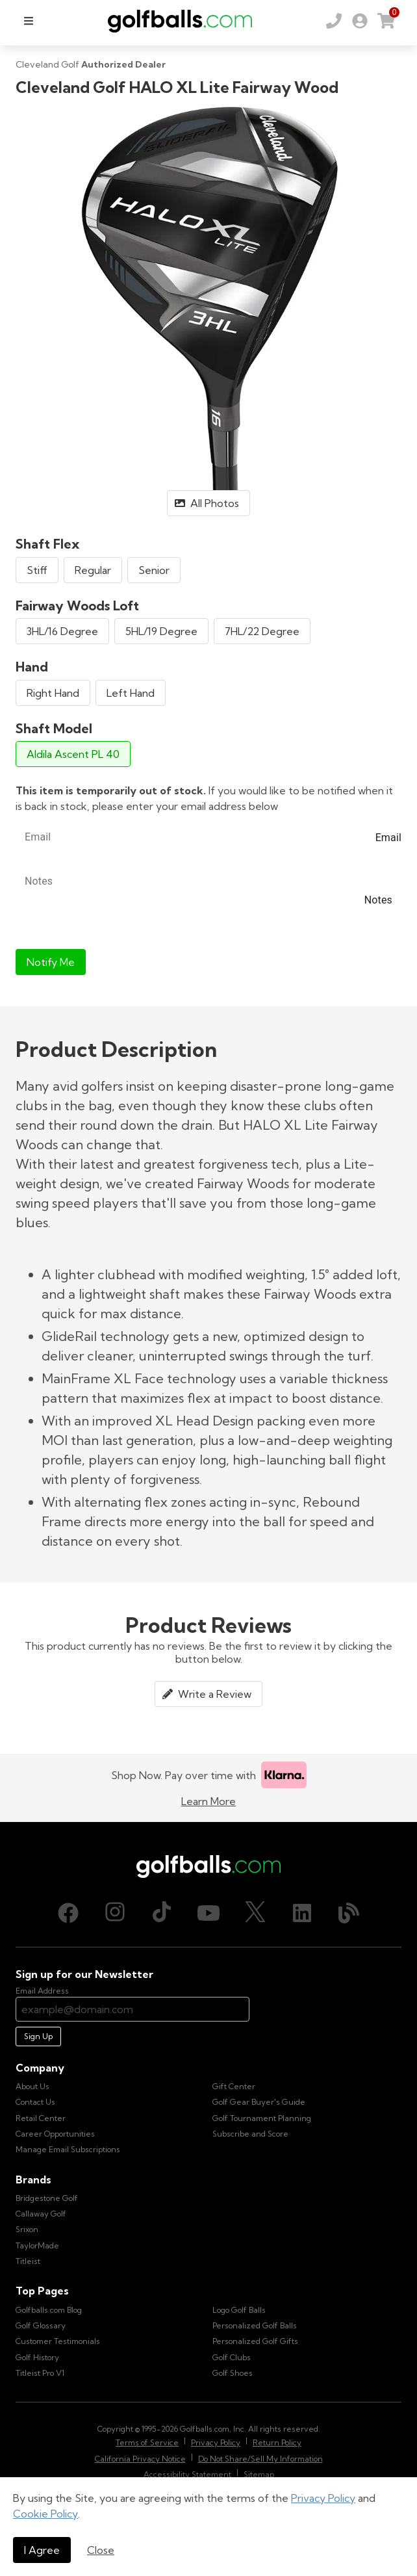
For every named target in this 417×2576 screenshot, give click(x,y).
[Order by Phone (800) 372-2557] (333, 20)
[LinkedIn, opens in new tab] (302, 1913)
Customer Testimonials (58, 2341)
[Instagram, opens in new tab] (115, 1913)
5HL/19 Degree (161, 631)
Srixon (27, 2229)
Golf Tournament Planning (261, 2118)
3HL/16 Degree (62, 631)
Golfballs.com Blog (49, 2310)
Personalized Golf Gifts (255, 2341)
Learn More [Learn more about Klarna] (208, 1801)
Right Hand (53, 692)
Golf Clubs (231, 2357)
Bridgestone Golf (47, 2198)
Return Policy (277, 2442)
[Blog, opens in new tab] (348, 1913)
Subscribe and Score (250, 2134)
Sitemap (259, 2474)
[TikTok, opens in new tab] (161, 1913)
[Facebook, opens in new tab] (68, 1913)
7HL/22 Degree (262, 631)
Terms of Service (147, 2442)
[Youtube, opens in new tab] (208, 1913)
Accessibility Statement (187, 2474)
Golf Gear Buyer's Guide (258, 2102)
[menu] (29, 21)
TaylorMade (37, 2245)
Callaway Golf (41, 2213)
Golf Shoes (232, 2373)
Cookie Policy (45, 2513)
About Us (32, 2086)
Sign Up (38, 2036)
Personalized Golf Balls (254, 2325)
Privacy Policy (323, 2497)
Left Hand (131, 692)
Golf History (37, 2357)
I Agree (42, 2549)
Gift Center (233, 2086)
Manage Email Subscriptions (68, 2149)
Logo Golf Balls (239, 2310)
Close (100, 2549)
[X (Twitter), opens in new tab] (255, 1913)
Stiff (37, 570)
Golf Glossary (41, 2325)
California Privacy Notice (140, 2459)
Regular (93, 570)
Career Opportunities (55, 2134)
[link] (359, 20)
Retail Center (41, 2118)
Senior (154, 570)
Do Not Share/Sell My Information (260, 2459)
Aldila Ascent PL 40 (73, 754)
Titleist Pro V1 (40, 2373)
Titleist (28, 2261)
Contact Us (35, 2102)
